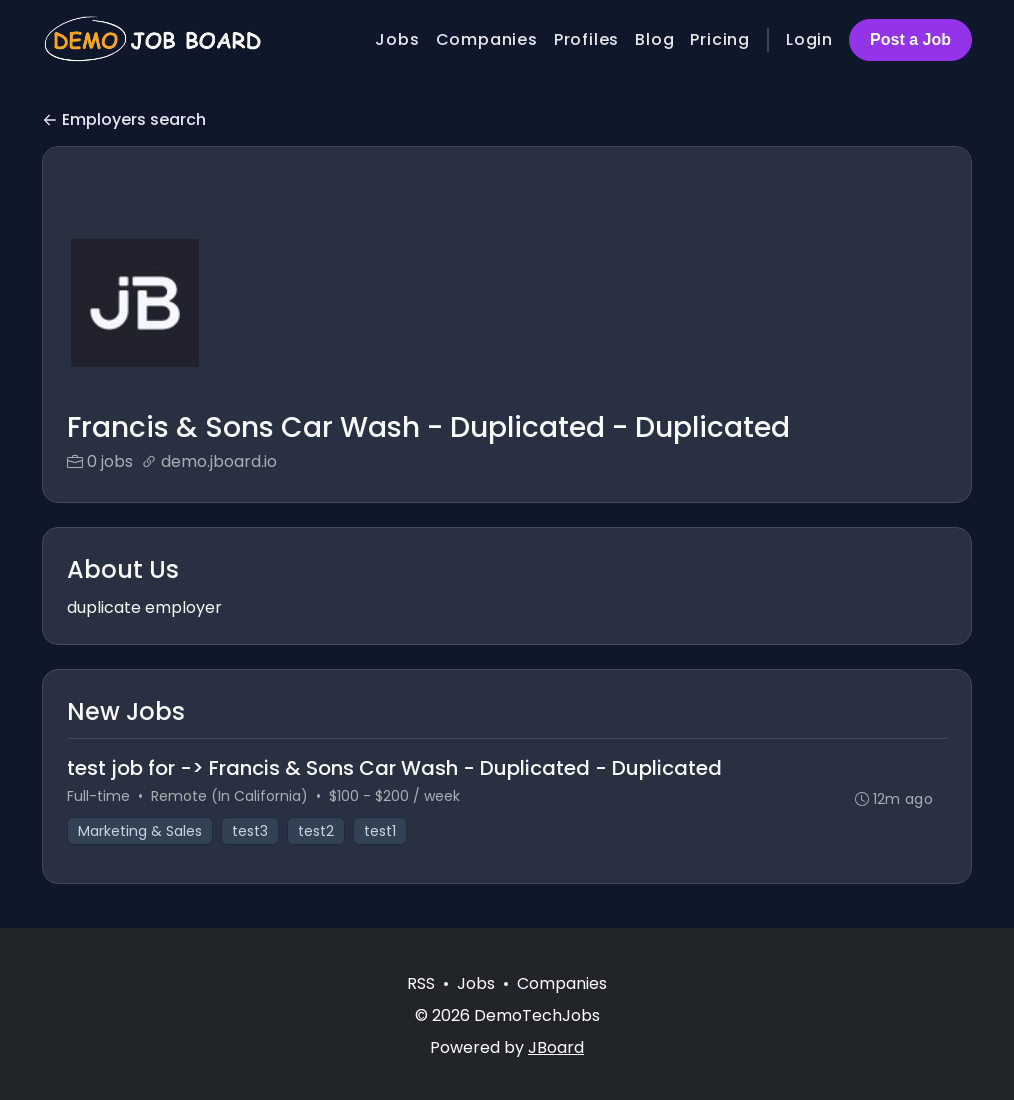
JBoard (556, 1047)
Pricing (720, 39)
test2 (316, 831)
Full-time (98, 796)
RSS (421, 983)
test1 (380, 831)
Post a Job (910, 39)
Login (809, 39)
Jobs (397, 39)
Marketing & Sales (140, 831)
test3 (250, 831)
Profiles (586, 39)
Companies (487, 39)
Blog (654, 39)
